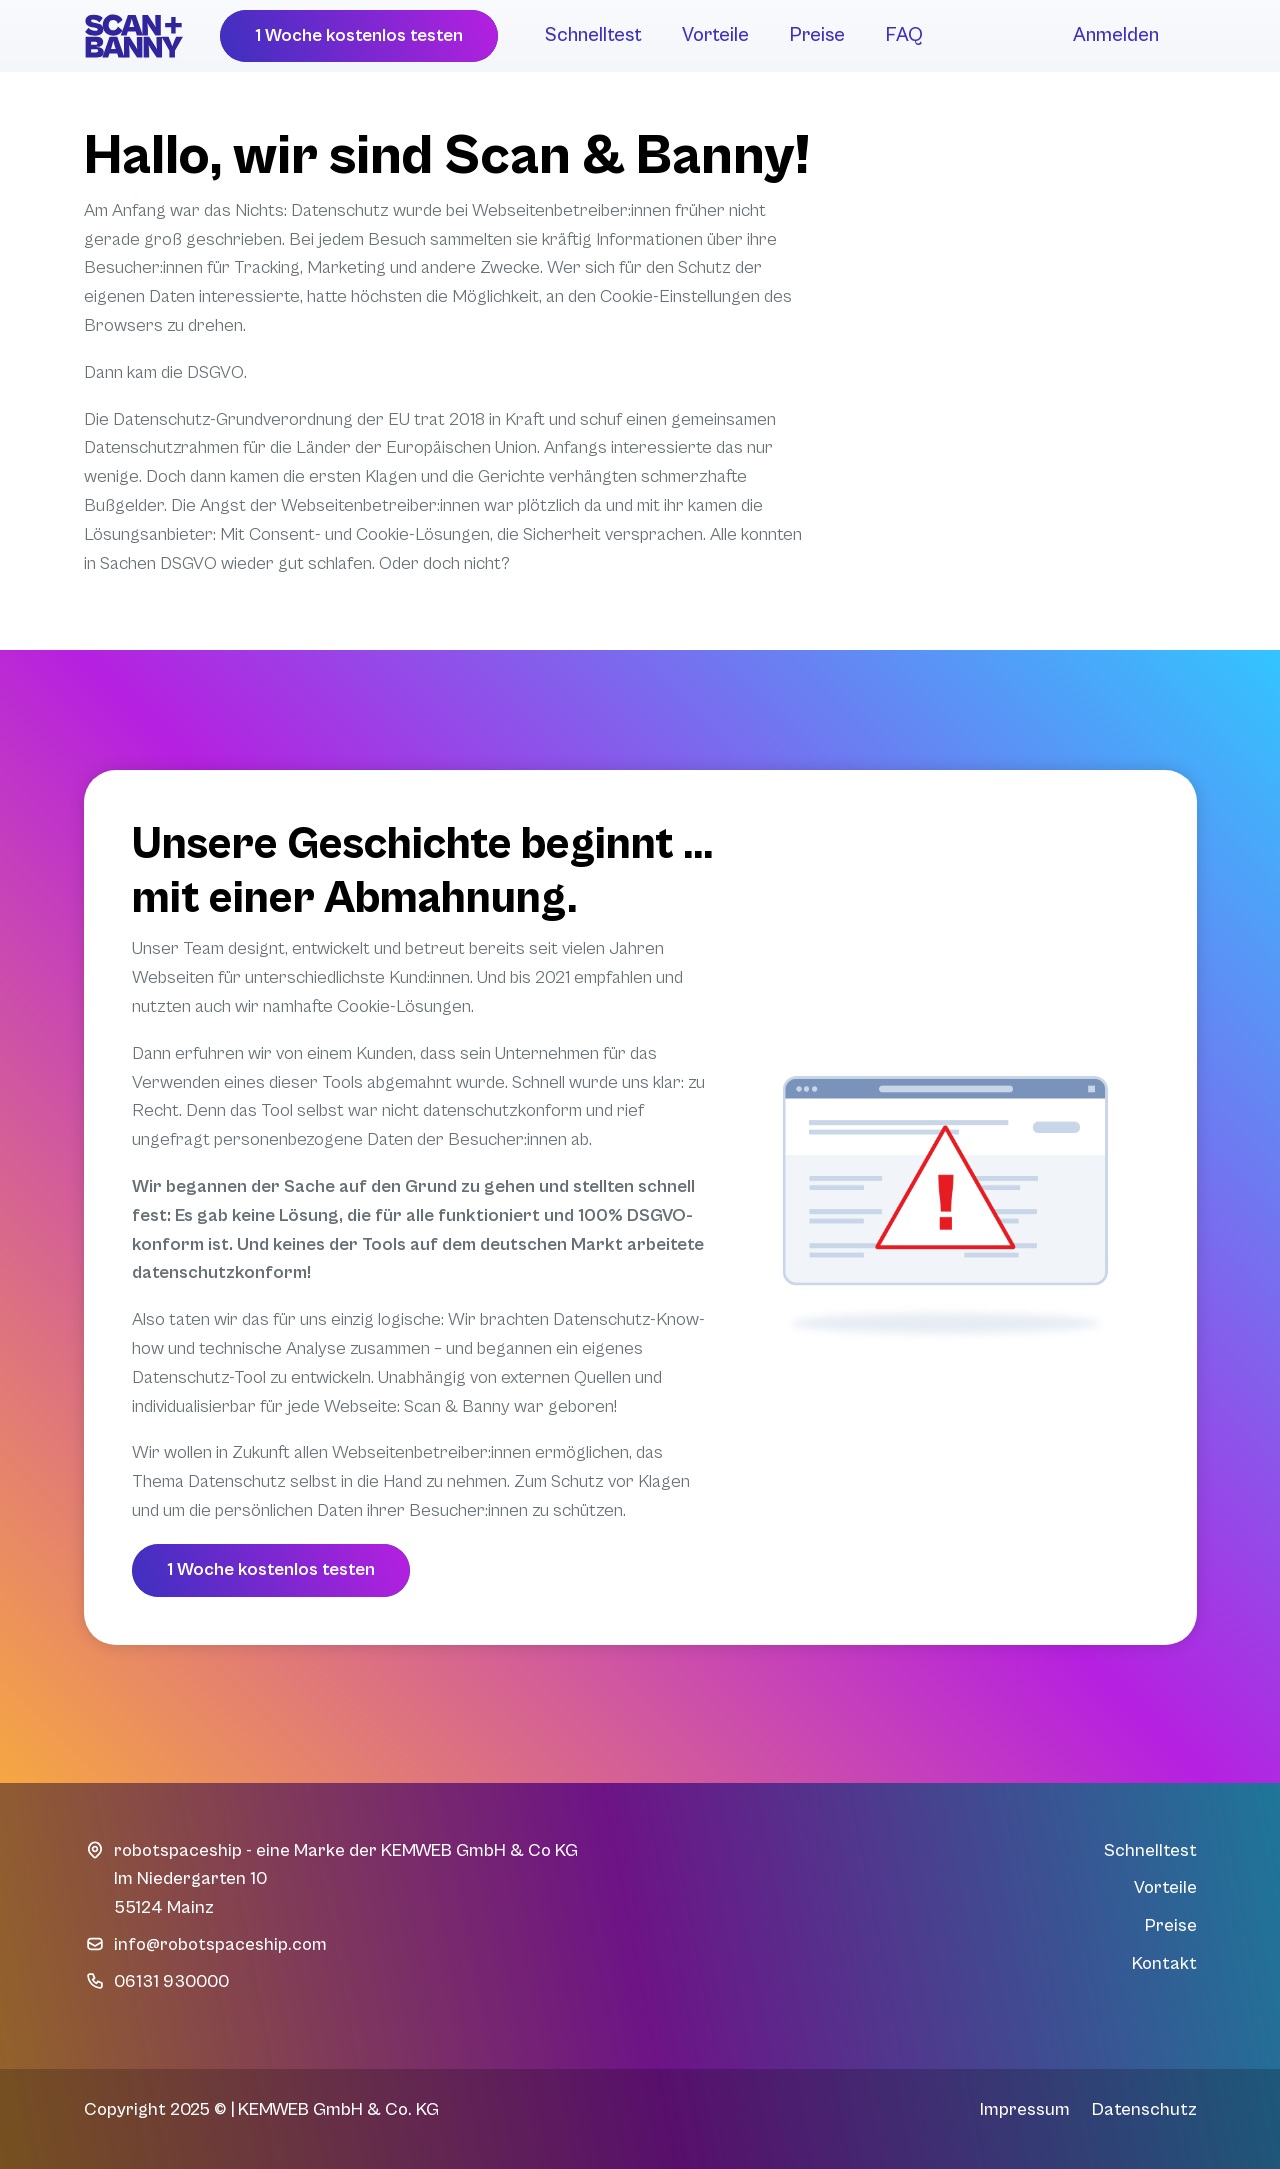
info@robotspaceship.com (220, 1944)
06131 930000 (171, 1981)
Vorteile (715, 35)
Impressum (1025, 2109)
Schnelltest (593, 35)
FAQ (904, 35)
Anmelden (1116, 35)
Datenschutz (1144, 2109)
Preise (817, 35)
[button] (359, 36)
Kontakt (1164, 1963)
